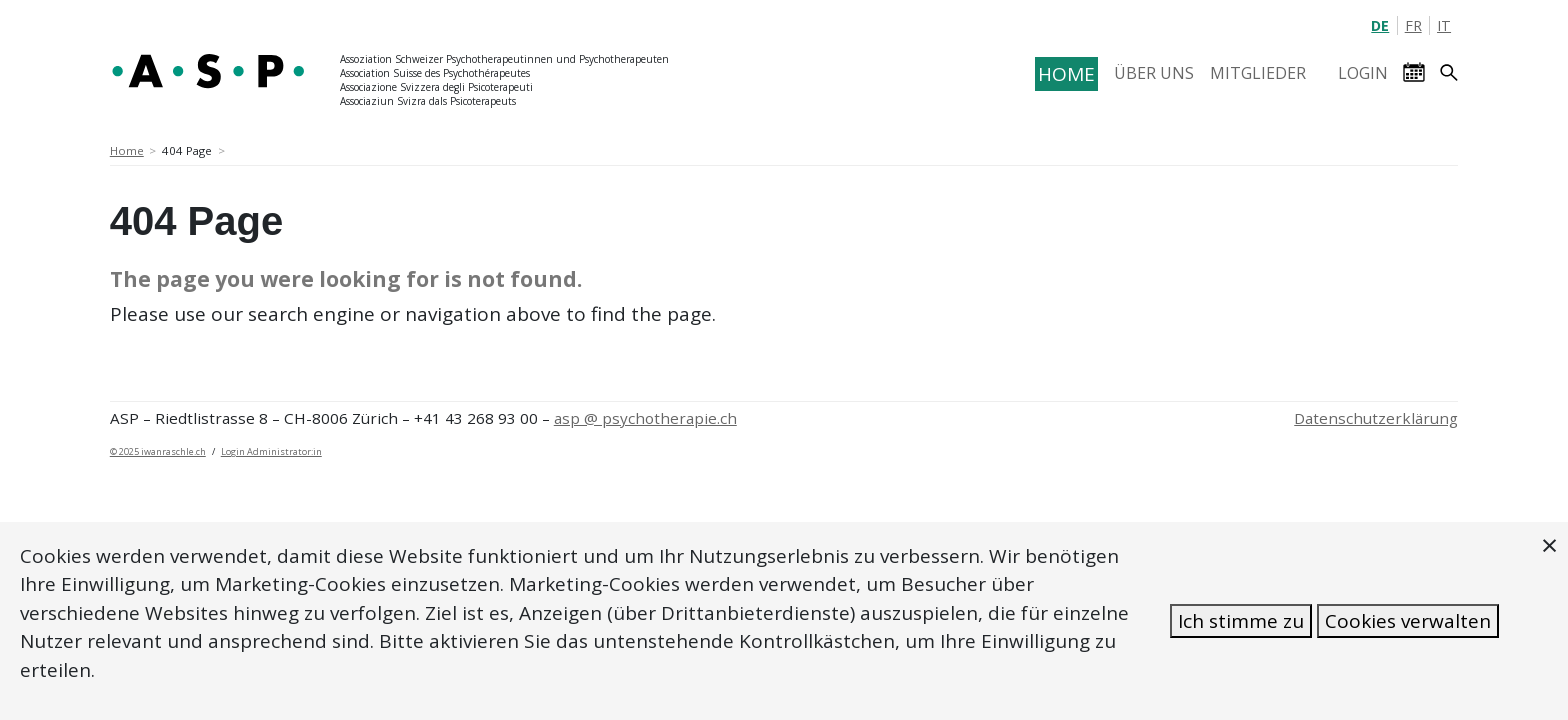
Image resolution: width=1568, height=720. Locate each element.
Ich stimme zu (1241, 621)
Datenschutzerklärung (1376, 418)
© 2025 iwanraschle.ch (158, 451)
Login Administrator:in (271, 451)
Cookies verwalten (1408, 621)
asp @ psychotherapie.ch (645, 418)
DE (1380, 25)
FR (1413, 25)
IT (1444, 25)
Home (127, 150)
